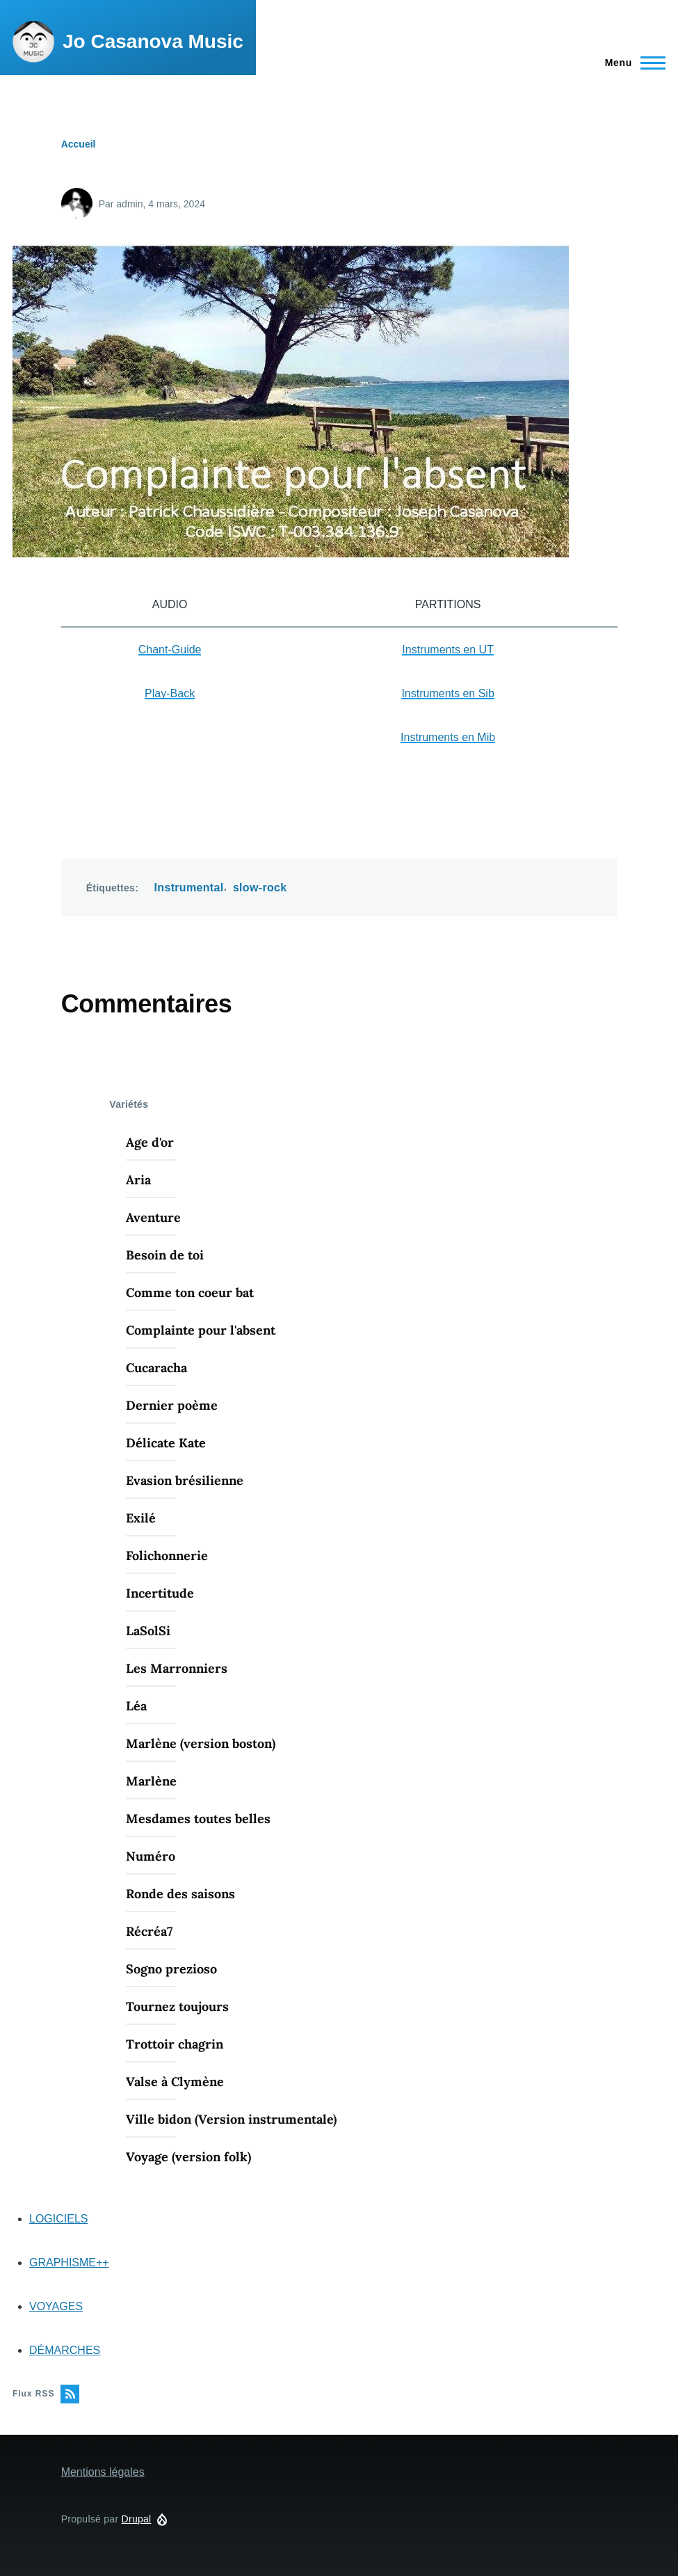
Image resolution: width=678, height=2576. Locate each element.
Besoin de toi (165, 1255)
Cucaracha (156, 1368)
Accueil (78, 144)
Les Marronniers (176, 1668)
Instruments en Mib (448, 737)
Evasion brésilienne (184, 1480)
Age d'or (150, 1142)
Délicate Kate (166, 1443)
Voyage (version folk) (188, 2157)
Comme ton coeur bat (190, 1293)
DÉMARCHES (64, 2350)
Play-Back (170, 693)
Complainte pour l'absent (200, 1330)
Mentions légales (103, 2472)
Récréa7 (149, 1931)
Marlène (151, 1781)
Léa (136, 1706)
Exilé (141, 1518)
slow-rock (260, 887)
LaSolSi (148, 1631)
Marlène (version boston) (200, 1743)
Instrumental (189, 887)
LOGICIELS (58, 2219)
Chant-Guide (170, 649)
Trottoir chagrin (174, 2044)
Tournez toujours (177, 2006)
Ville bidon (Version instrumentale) (231, 2119)
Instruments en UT (448, 649)
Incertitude (160, 1593)
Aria (138, 1180)
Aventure (153, 1217)
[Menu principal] (631, 62)
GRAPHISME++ (69, 2262)
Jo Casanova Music (153, 41)
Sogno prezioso (171, 1969)
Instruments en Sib (447, 693)
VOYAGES (56, 2306)
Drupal (137, 2519)
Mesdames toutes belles (198, 1819)
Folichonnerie (167, 1556)
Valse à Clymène (175, 2082)
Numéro (150, 1856)
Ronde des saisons (180, 1894)
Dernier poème (172, 1405)
